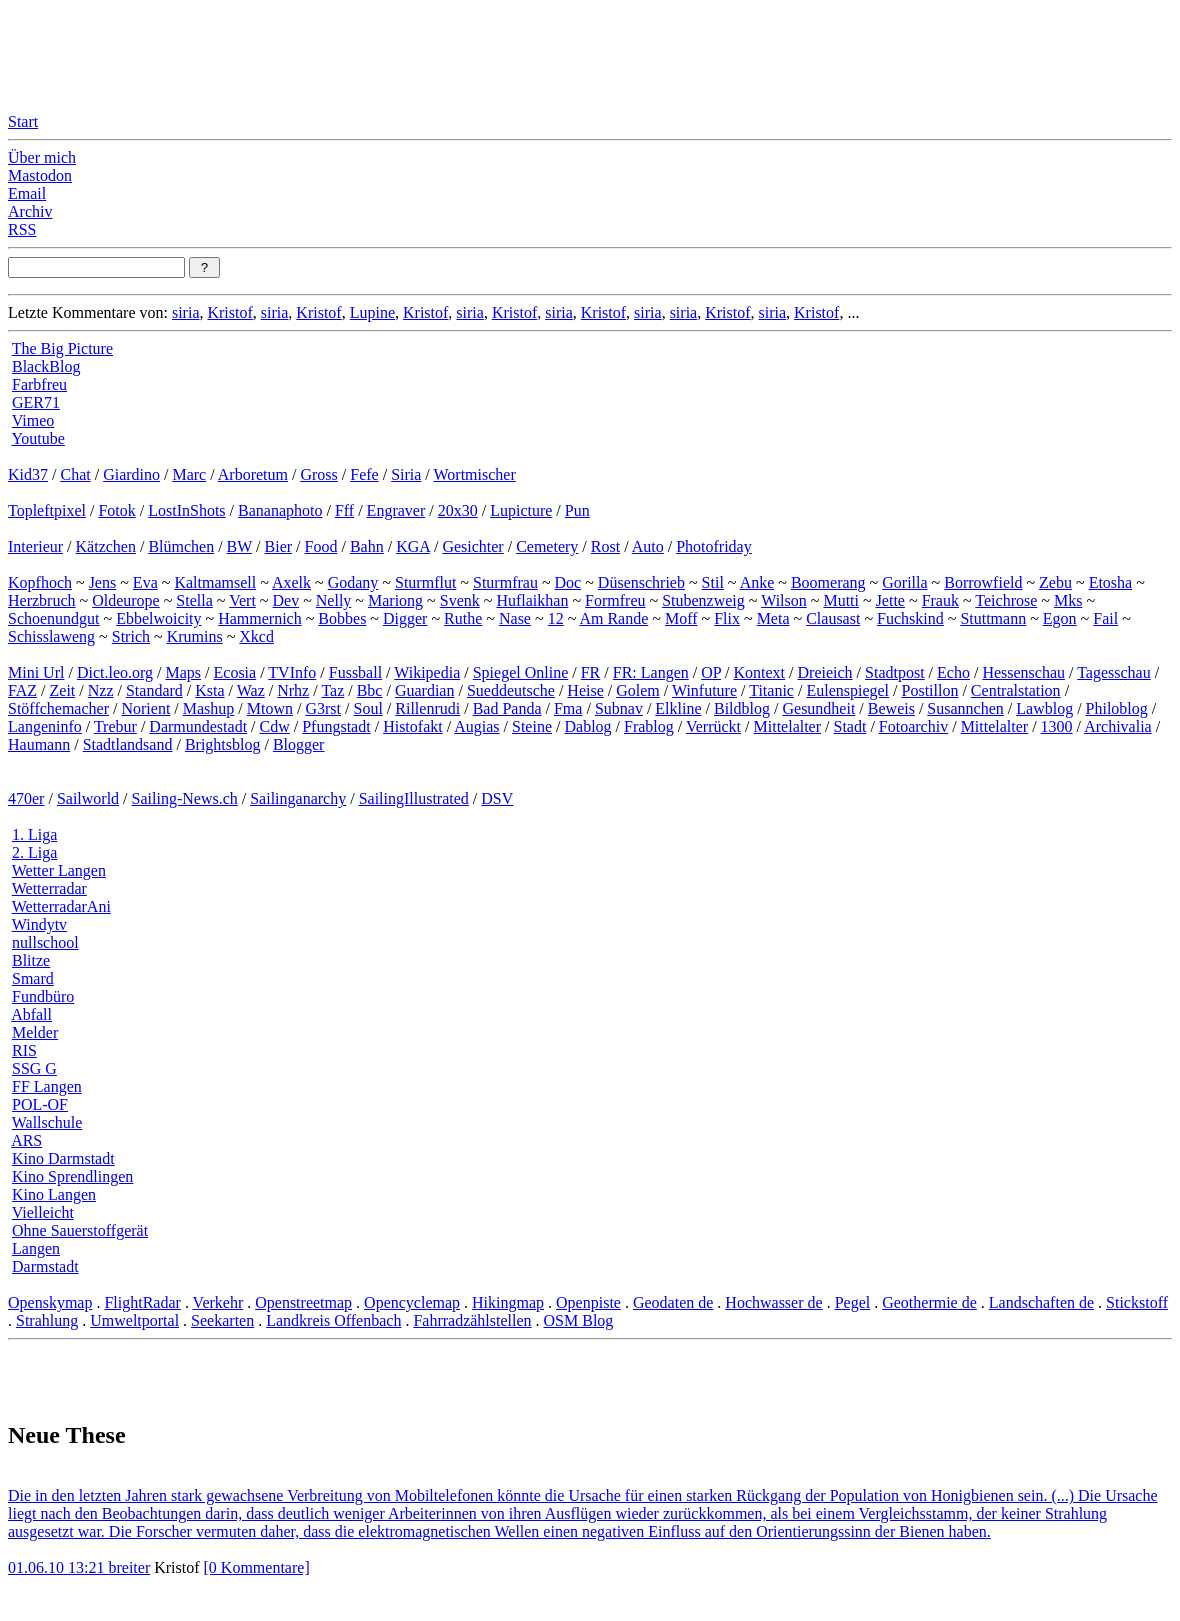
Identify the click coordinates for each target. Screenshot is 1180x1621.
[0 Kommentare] (257, 1567)
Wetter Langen (59, 870)
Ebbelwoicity (158, 618)
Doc (568, 582)
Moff (681, 618)
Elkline (678, 708)
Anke (757, 582)
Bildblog (742, 708)
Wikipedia (427, 672)
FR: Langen (651, 672)
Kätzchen (106, 546)
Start (23, 121)
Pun (577, 510)
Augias (476, 726)
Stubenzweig (703, 600)
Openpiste (588, 1302)
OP (711, 672)
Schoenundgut (54, 618)
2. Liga (34, 852)
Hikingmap (508, 1302)
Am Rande (613, 618)
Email (27, 193)
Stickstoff (1137, 1302)
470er (26, 798)
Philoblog (1117, 708)
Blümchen (181, 546)
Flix (727, 618)
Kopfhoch (40, 582)
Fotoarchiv (913, 726)
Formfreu (615, 600)
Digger (405, 618)
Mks (1068, 600)
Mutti (841, 600)
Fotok (116, 510)
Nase (515, 618)
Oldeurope (126, 600)
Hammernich (260, 618)
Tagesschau (1114, 672)
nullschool (45, 942)
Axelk (291, 582)
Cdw (275, 726)
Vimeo (33, 420)
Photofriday (714, 546)
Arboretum (253, 474)
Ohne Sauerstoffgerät (80, 1230)
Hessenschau (1023, 672)
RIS (24, 1050)
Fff (344, 510)
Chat (75, 474)
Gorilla (904, 582)
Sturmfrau (505, 582)
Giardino (131, 474)
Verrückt (713, 726)
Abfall (31, 1014)
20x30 (458, 510)
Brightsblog (223, 744)
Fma (568, 708)
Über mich (42, 157)
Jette (890, 600)
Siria (406, 474)
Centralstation (1016, 690)
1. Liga (34, 834)
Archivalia (1118, 726)
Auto (648, 546)
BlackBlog (46, 366)
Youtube (38, 438)
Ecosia (235, 672)
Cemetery (547, 546)
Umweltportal (134, 1320)
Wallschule (47, 1122)
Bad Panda (507, 708)
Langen (36, 1248)
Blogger (299, 744)
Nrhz (293, 690)
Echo (953, 672)
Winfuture (704, 690)
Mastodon (40, 175)
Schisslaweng (51, 636)
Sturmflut (425, 582)
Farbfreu (39, 384)
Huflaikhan (532, 600)
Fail (1105, 618)
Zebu (1055, 582)
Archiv (30, 211)
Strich (131, 636)
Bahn (367, 546)
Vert (242, 600)
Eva (145, 582)
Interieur (35, 546)
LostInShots (186, 510)
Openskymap (50, 1302)
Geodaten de (673, 1302)
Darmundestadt (198, 726)
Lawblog (1044, 708)
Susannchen (965, 708)
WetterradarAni (61, 906)
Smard (33, 978)
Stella (194, 600)
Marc (189, 474)
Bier (279, 546)
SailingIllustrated (414, 798)
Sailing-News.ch (185, 798)
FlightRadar (142, 1302)
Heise (585, 690)
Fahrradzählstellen (472, 1320)
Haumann (39, 744)
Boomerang (828, 582)
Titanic (771, 690)
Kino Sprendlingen (72, 1176)
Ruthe (463, 618)
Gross (318, 474)
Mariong (395, 600)
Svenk (460, 600)
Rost (605, 546)
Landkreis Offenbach (333, 1320)
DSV (497, 798)
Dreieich (825, 672)
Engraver (396, 510)
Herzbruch (42, 600)
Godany (353, 582)
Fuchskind (910, 618)
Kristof (229, 312)
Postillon (930, 690)
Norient (145, 708)
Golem (638, 690)
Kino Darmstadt (63, 1158)
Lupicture (521, 510)
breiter (129, 1567)
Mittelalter (788, 726)
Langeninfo (45, 726)
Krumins (195, 636)
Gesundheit (818, 708)
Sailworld (88, 798)
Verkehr (218, 1302)
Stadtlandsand (128, 744)
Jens (103, 582)
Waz (251, 690)
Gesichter (472, 546)
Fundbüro (43, 996)
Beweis (891, 708)
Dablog (587, 726)
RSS (22, 229)
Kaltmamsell (215, 582)
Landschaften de (1041, 1302)
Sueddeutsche (511, 690)
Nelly (334, 600)
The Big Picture (62, 348)
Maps (184, 672)
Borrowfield (983, 582)
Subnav (619, 708)
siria (186, 312)
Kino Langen (54, 1194)
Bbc (370, 690)
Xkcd (256, 636)
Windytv (39, 924)
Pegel (853, 1302)
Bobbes (342, 618)
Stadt (850, 726)
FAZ (22, 690)
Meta (773, 618)
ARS (26, 1140)
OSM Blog (579, 1320)
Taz (332, 690)
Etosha (1111, 582)
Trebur (115, 726)
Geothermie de (929, 1302)
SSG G (34, 1068)
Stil (713, 582)
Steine (532, 726)
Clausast (833, 618)
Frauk (940, 600)
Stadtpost (895, 672)
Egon (1060, 618)
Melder (35, 1032)
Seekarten (222, 1320)
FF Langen (47, 1086)
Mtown (270, 708)
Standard (154, 690)
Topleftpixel (47, 510)
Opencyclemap (412, 1302)
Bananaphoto (280, 510)
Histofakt (413, 726)
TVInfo (292, 672)
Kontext (760, 672)
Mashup (209, 708)
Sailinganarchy (298, 798)
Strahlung (47, 1320)
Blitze (31, 960)
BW (239, 546)
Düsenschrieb (641, 582)
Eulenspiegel (847, 690)
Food (321, 546)
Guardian (425, 690)
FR (591, 672)
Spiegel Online (521, 672)
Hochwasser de (773, 1302)
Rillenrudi (427, 708)
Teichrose (1006, 600)
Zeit (63, 690)
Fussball (355, 672)
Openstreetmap (303, 1302)
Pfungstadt (336, 726)
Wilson (784, 600)
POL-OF (40, 1104)
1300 (1057, 726)
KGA (413, 546)
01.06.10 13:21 (58, 1567)
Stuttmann (993, 618)
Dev (285, 600)
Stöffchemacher (58, 708)
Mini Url (36, 672)
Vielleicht (43, 1212)
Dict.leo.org (115, 672)
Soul (368, 708)
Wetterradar (49, 888)
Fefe (364, 474)
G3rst (323, 708)
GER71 (36, 402)
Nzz (101, 690)
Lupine (372, 312)
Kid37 (28, 474)
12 (556, 618)
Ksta (209, 690)
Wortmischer (475, 474)
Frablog (649, 726)
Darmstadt (45, 1266)
